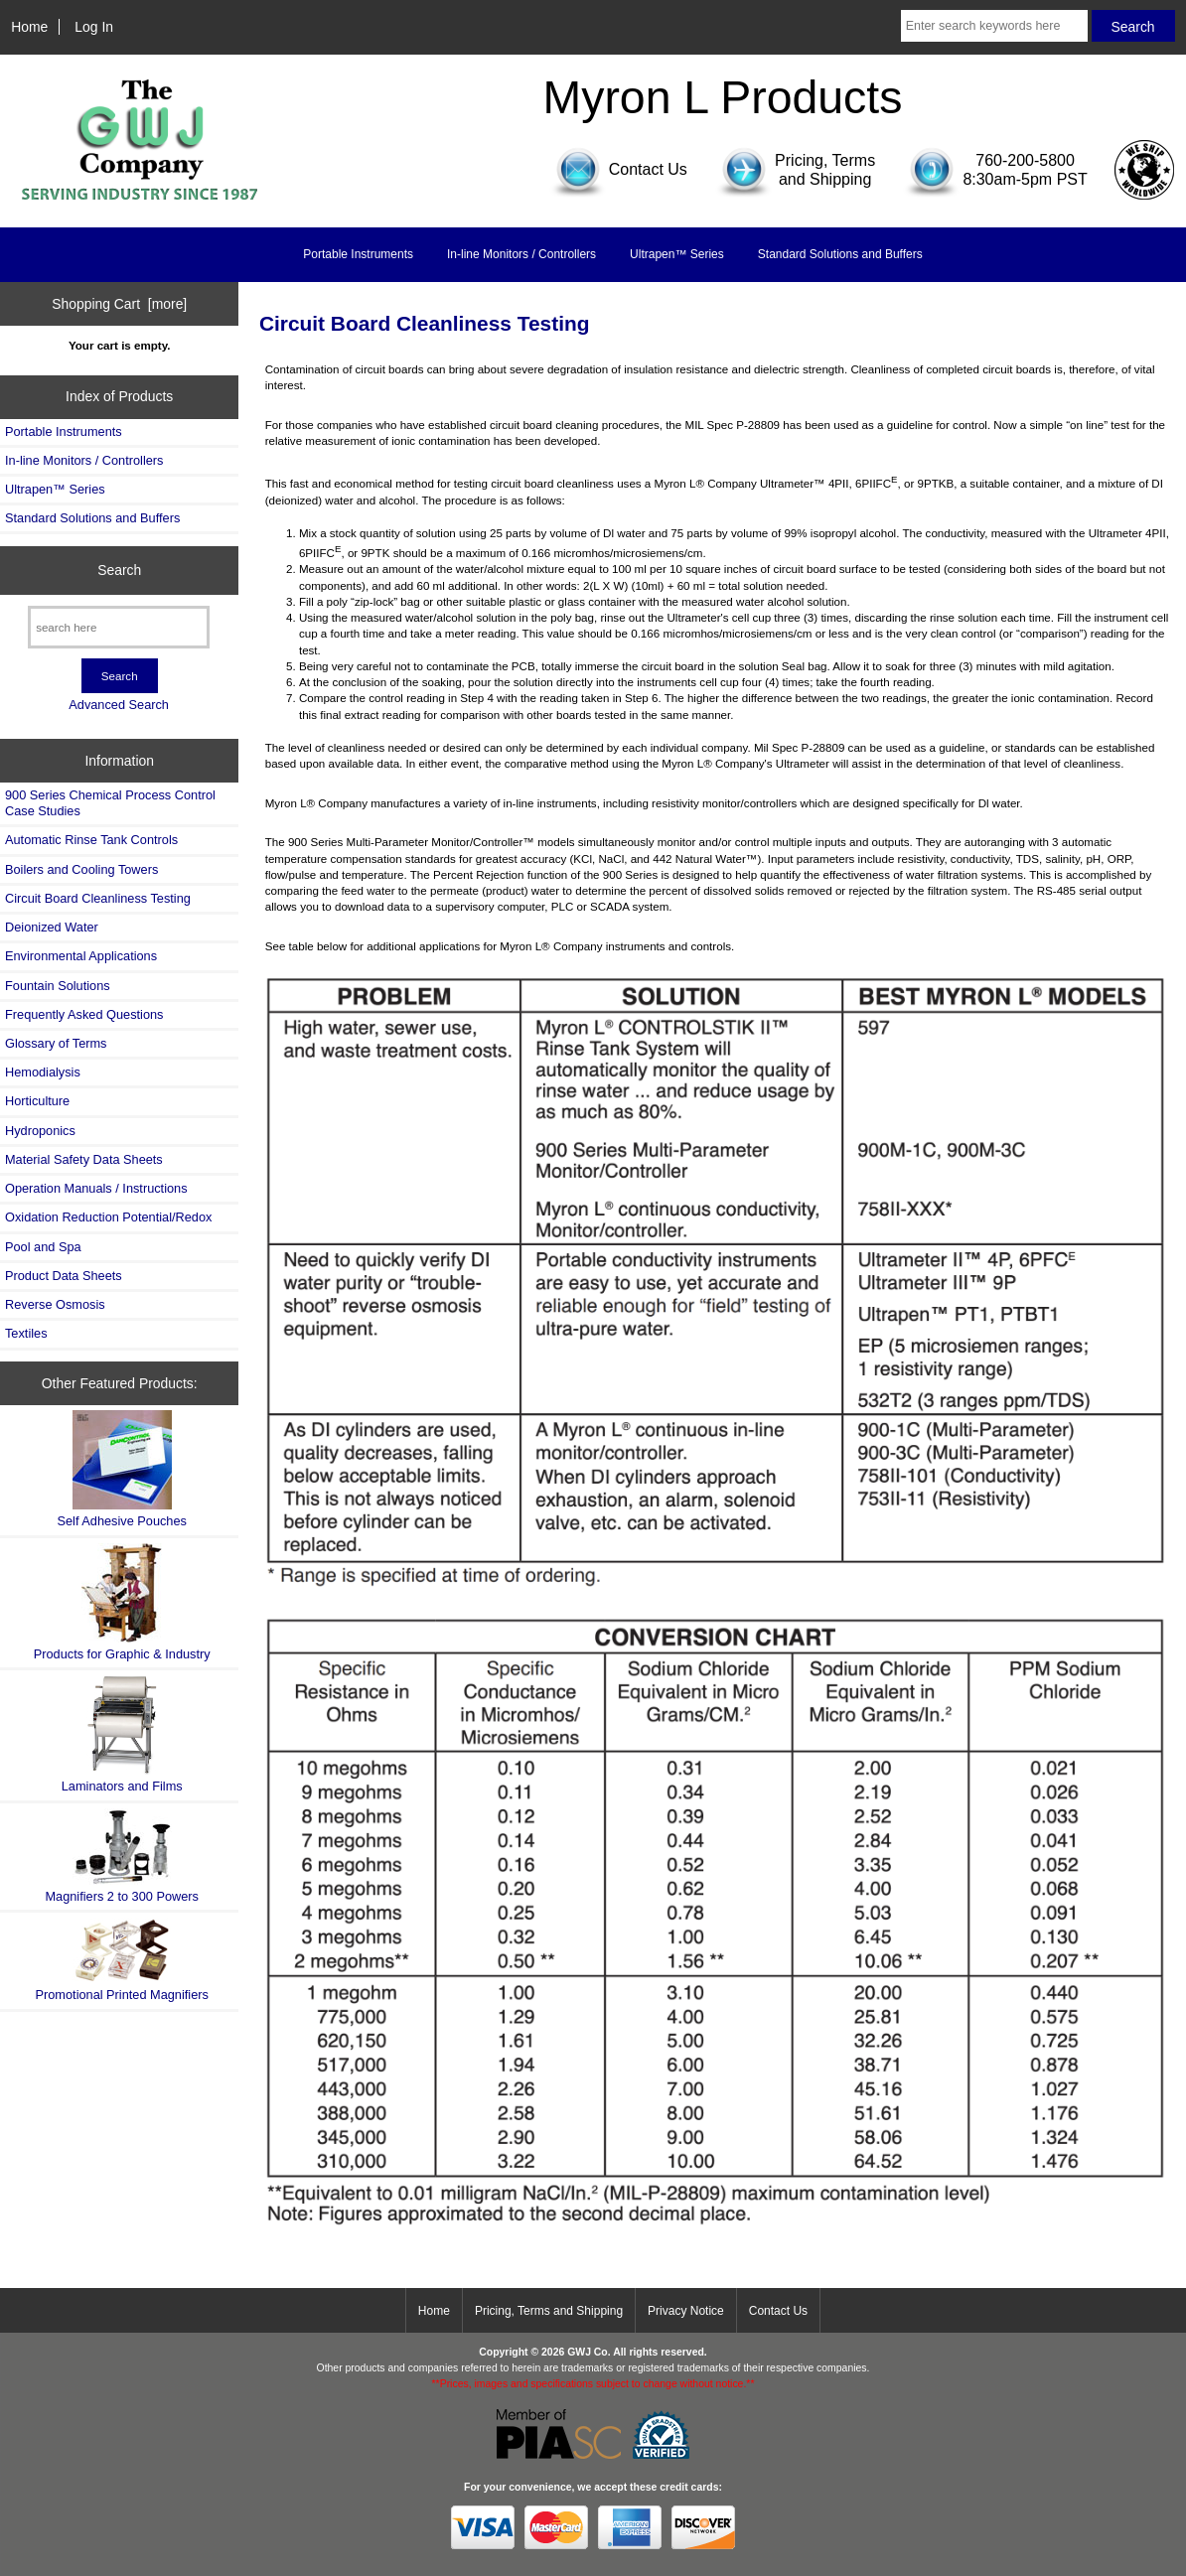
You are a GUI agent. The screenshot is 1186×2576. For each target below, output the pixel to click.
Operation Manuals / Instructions (96, 1188)
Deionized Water (51, 927)
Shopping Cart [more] (119, 304)
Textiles (26, 1333)
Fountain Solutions (57, 985)
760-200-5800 (1025, 160)
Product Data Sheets (63, 1275)
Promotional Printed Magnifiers (122, 1960)
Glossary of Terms (56, 1043)
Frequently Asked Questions (84, 1014)
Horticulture (37, 1100)
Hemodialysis (42, 1072)
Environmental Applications (81, 955)
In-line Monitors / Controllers (521, 254)
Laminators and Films (122, 1734)
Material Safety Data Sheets (84, 1159)
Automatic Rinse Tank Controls (91, 839)
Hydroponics (40, 1130)
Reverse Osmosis (55, 1304)
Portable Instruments (358, 254)
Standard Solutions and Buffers (840, 254)
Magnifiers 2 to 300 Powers (122, 1856)
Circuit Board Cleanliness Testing (98, 898)
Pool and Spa (43, 1246)
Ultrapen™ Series (677, 254)
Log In (93, 27)
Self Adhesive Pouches (122, 1469)
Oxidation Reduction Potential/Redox (108, 1217)
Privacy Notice (686, 2311)
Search (119, 570)
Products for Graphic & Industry (122, 1602)
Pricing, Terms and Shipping (549, 2311)
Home (29, 27)
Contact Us (778, 2311)
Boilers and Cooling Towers (81, 869)
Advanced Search (119, 704)
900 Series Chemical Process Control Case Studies (110, 802)
